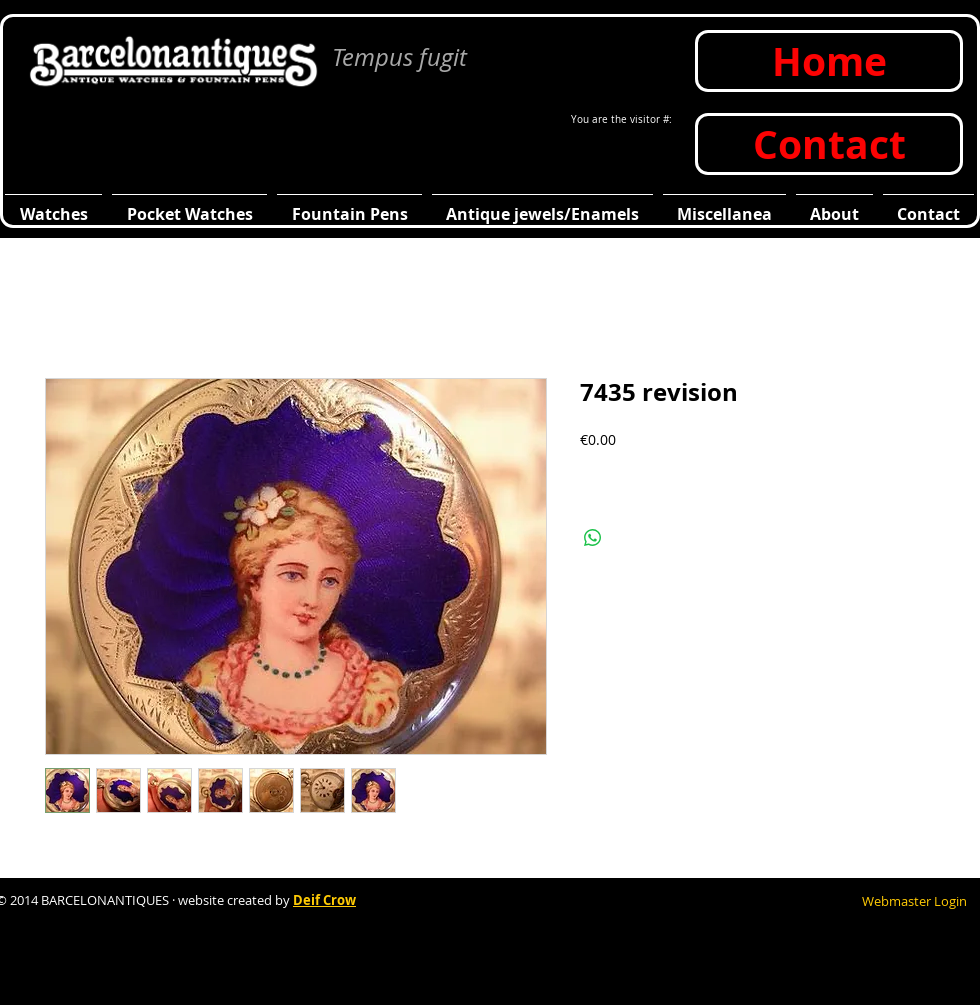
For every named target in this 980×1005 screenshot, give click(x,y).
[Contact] (829, 144)
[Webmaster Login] (914, 901)
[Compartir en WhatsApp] (593, 538)
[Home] (829, 61)
